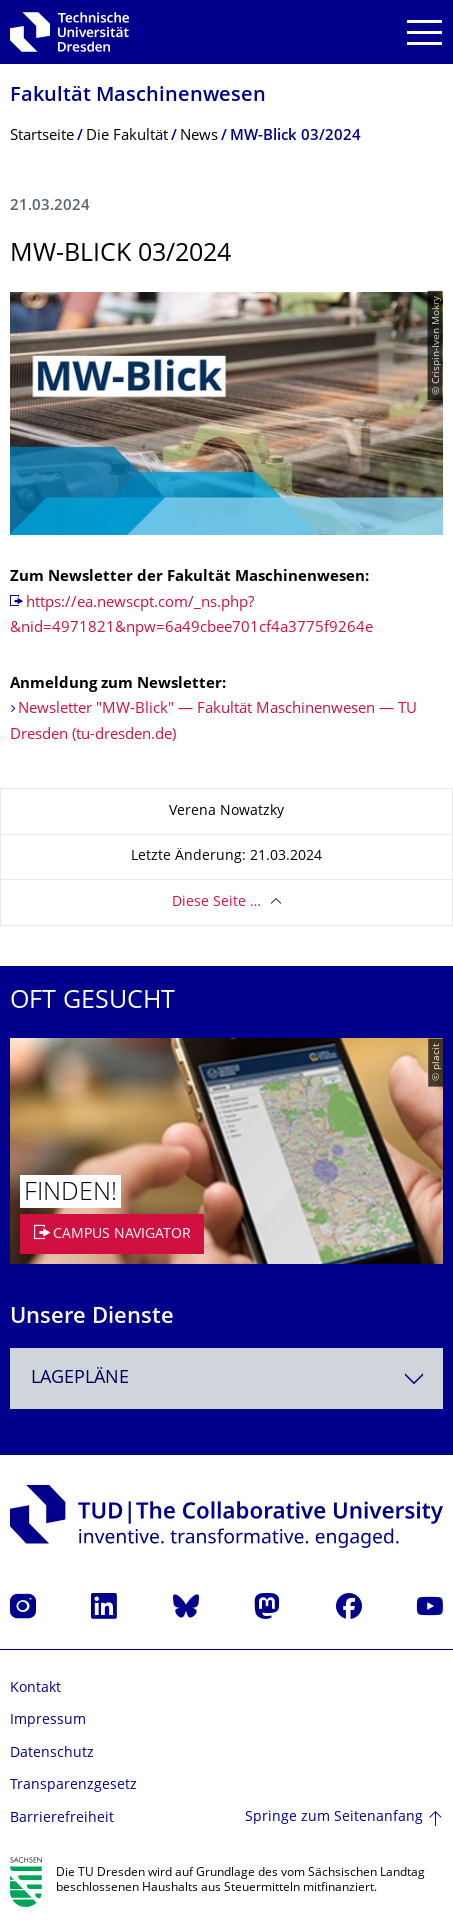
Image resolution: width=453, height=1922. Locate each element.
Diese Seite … (216, 902)
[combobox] (226, 1378)
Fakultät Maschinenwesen (138, 96)
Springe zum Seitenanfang (334, 1817)
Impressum (48, 1720)
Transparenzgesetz (73, 1785)
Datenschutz (52, 1753)
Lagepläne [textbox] (80, 1378)
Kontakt (35, 1688)
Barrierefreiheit (62, 1818)
